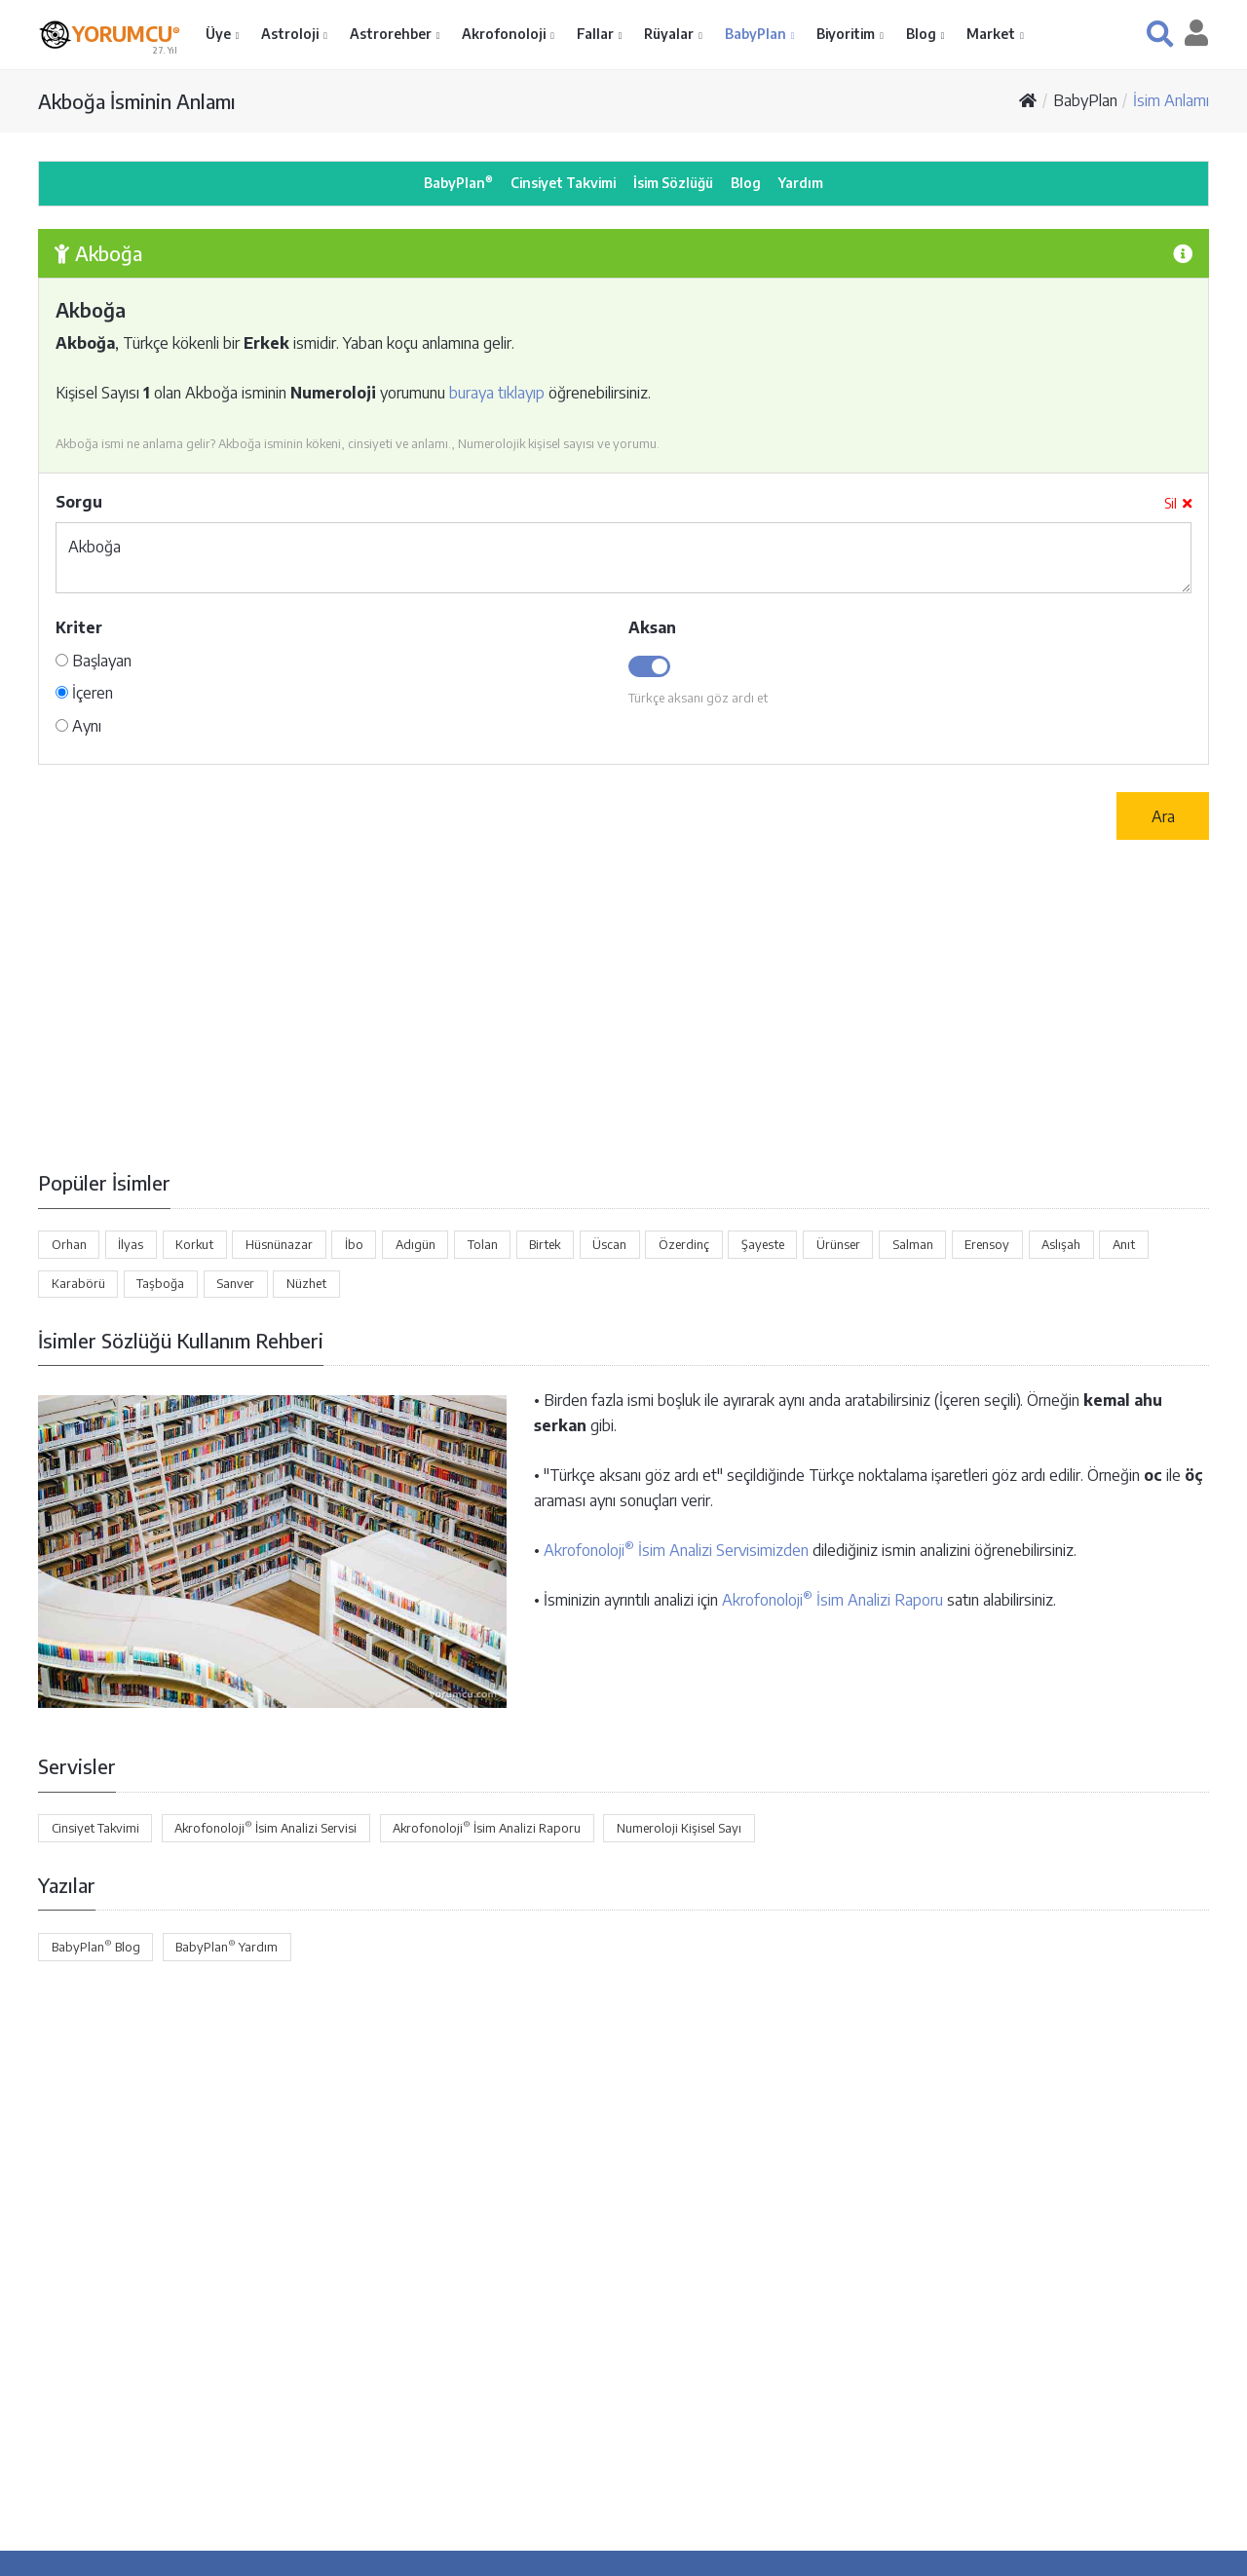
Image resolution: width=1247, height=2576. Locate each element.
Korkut (194, 1244)
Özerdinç (684, 1244)
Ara (1163, 816)
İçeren (84, 692)
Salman (912, 1244)
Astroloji (291, 33)
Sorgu (79, 501)
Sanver (235, 1283)
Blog (922, 33)
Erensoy (986, 1244)
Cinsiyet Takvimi (563, 182)
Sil (1177, 503)
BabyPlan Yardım (226, 1945)
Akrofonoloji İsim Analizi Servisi (265, 1827)
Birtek (544, 1244)
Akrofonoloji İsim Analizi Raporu (832, 1600)
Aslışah (1060, 1244)
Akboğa (623, 557)
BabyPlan (757, 33)
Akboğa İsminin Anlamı (137, 101)
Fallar (597, 33)
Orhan (69, 1244)
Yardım (800, 182)
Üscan (609, 1244)
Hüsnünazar (279, 1244)
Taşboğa (160, 1283)
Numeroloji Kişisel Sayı (679, 1828)
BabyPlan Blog (96, 1945)
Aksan (652, 627)
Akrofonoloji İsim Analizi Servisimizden (676, 1550)
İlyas (130, 1244)
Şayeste (762, 1244)
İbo (354, 1244)
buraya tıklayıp (497, 392)
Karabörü (78, 1283)
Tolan (483, 1244)
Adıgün (415, 1244)
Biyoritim (847, 33)
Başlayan (94, 660)
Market (992, 33)
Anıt (1124, 1244)
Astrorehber (392, 33)
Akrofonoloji (505, 33)
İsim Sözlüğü (673, 182)
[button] (1160, 33)
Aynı (78, 726)
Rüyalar (670, 33)
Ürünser (838, 1244)
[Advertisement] (623, 1004)
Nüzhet (306, 1283)
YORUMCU (126, 33)
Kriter (79, 627)
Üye (220, 33)
